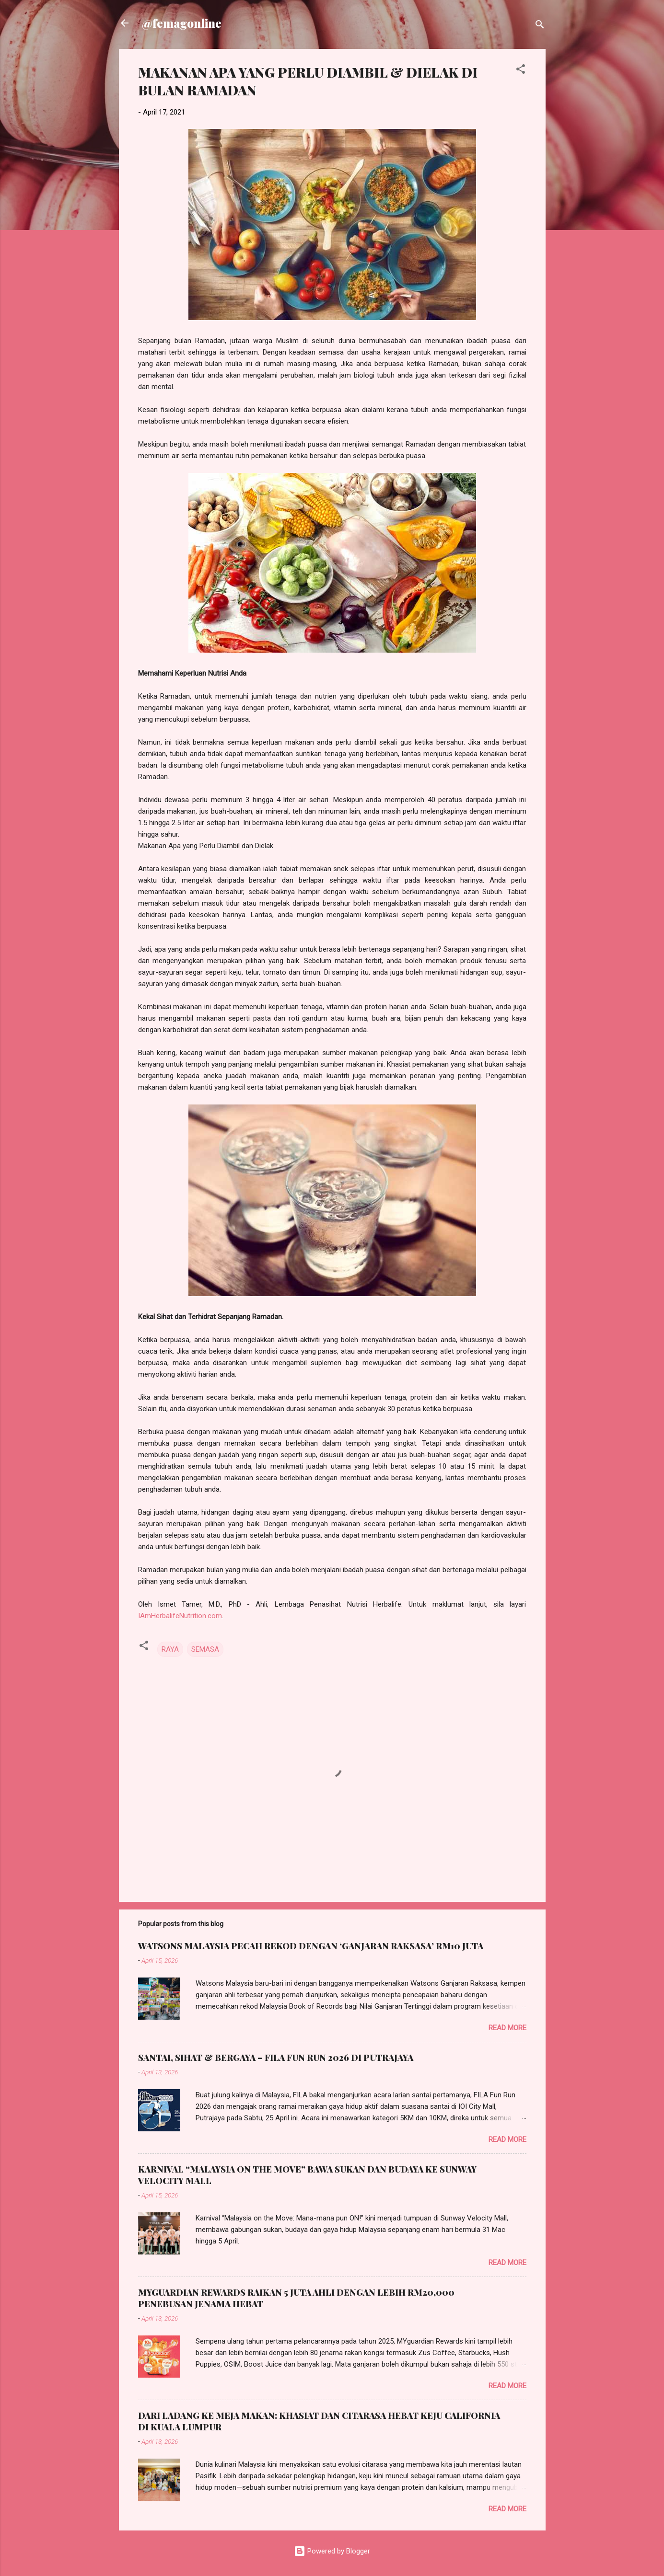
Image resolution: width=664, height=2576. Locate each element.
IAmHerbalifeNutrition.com (180, 1615)
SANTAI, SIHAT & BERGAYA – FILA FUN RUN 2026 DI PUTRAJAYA (275, 2057)
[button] (520, 70)
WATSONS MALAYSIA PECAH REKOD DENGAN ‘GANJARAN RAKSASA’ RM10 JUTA (310, 1946)
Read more (507, 2028)
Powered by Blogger (332, 2551)
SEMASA (205, 1649)
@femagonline (181, 23)
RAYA (170, 1649)
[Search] (540, 26)
